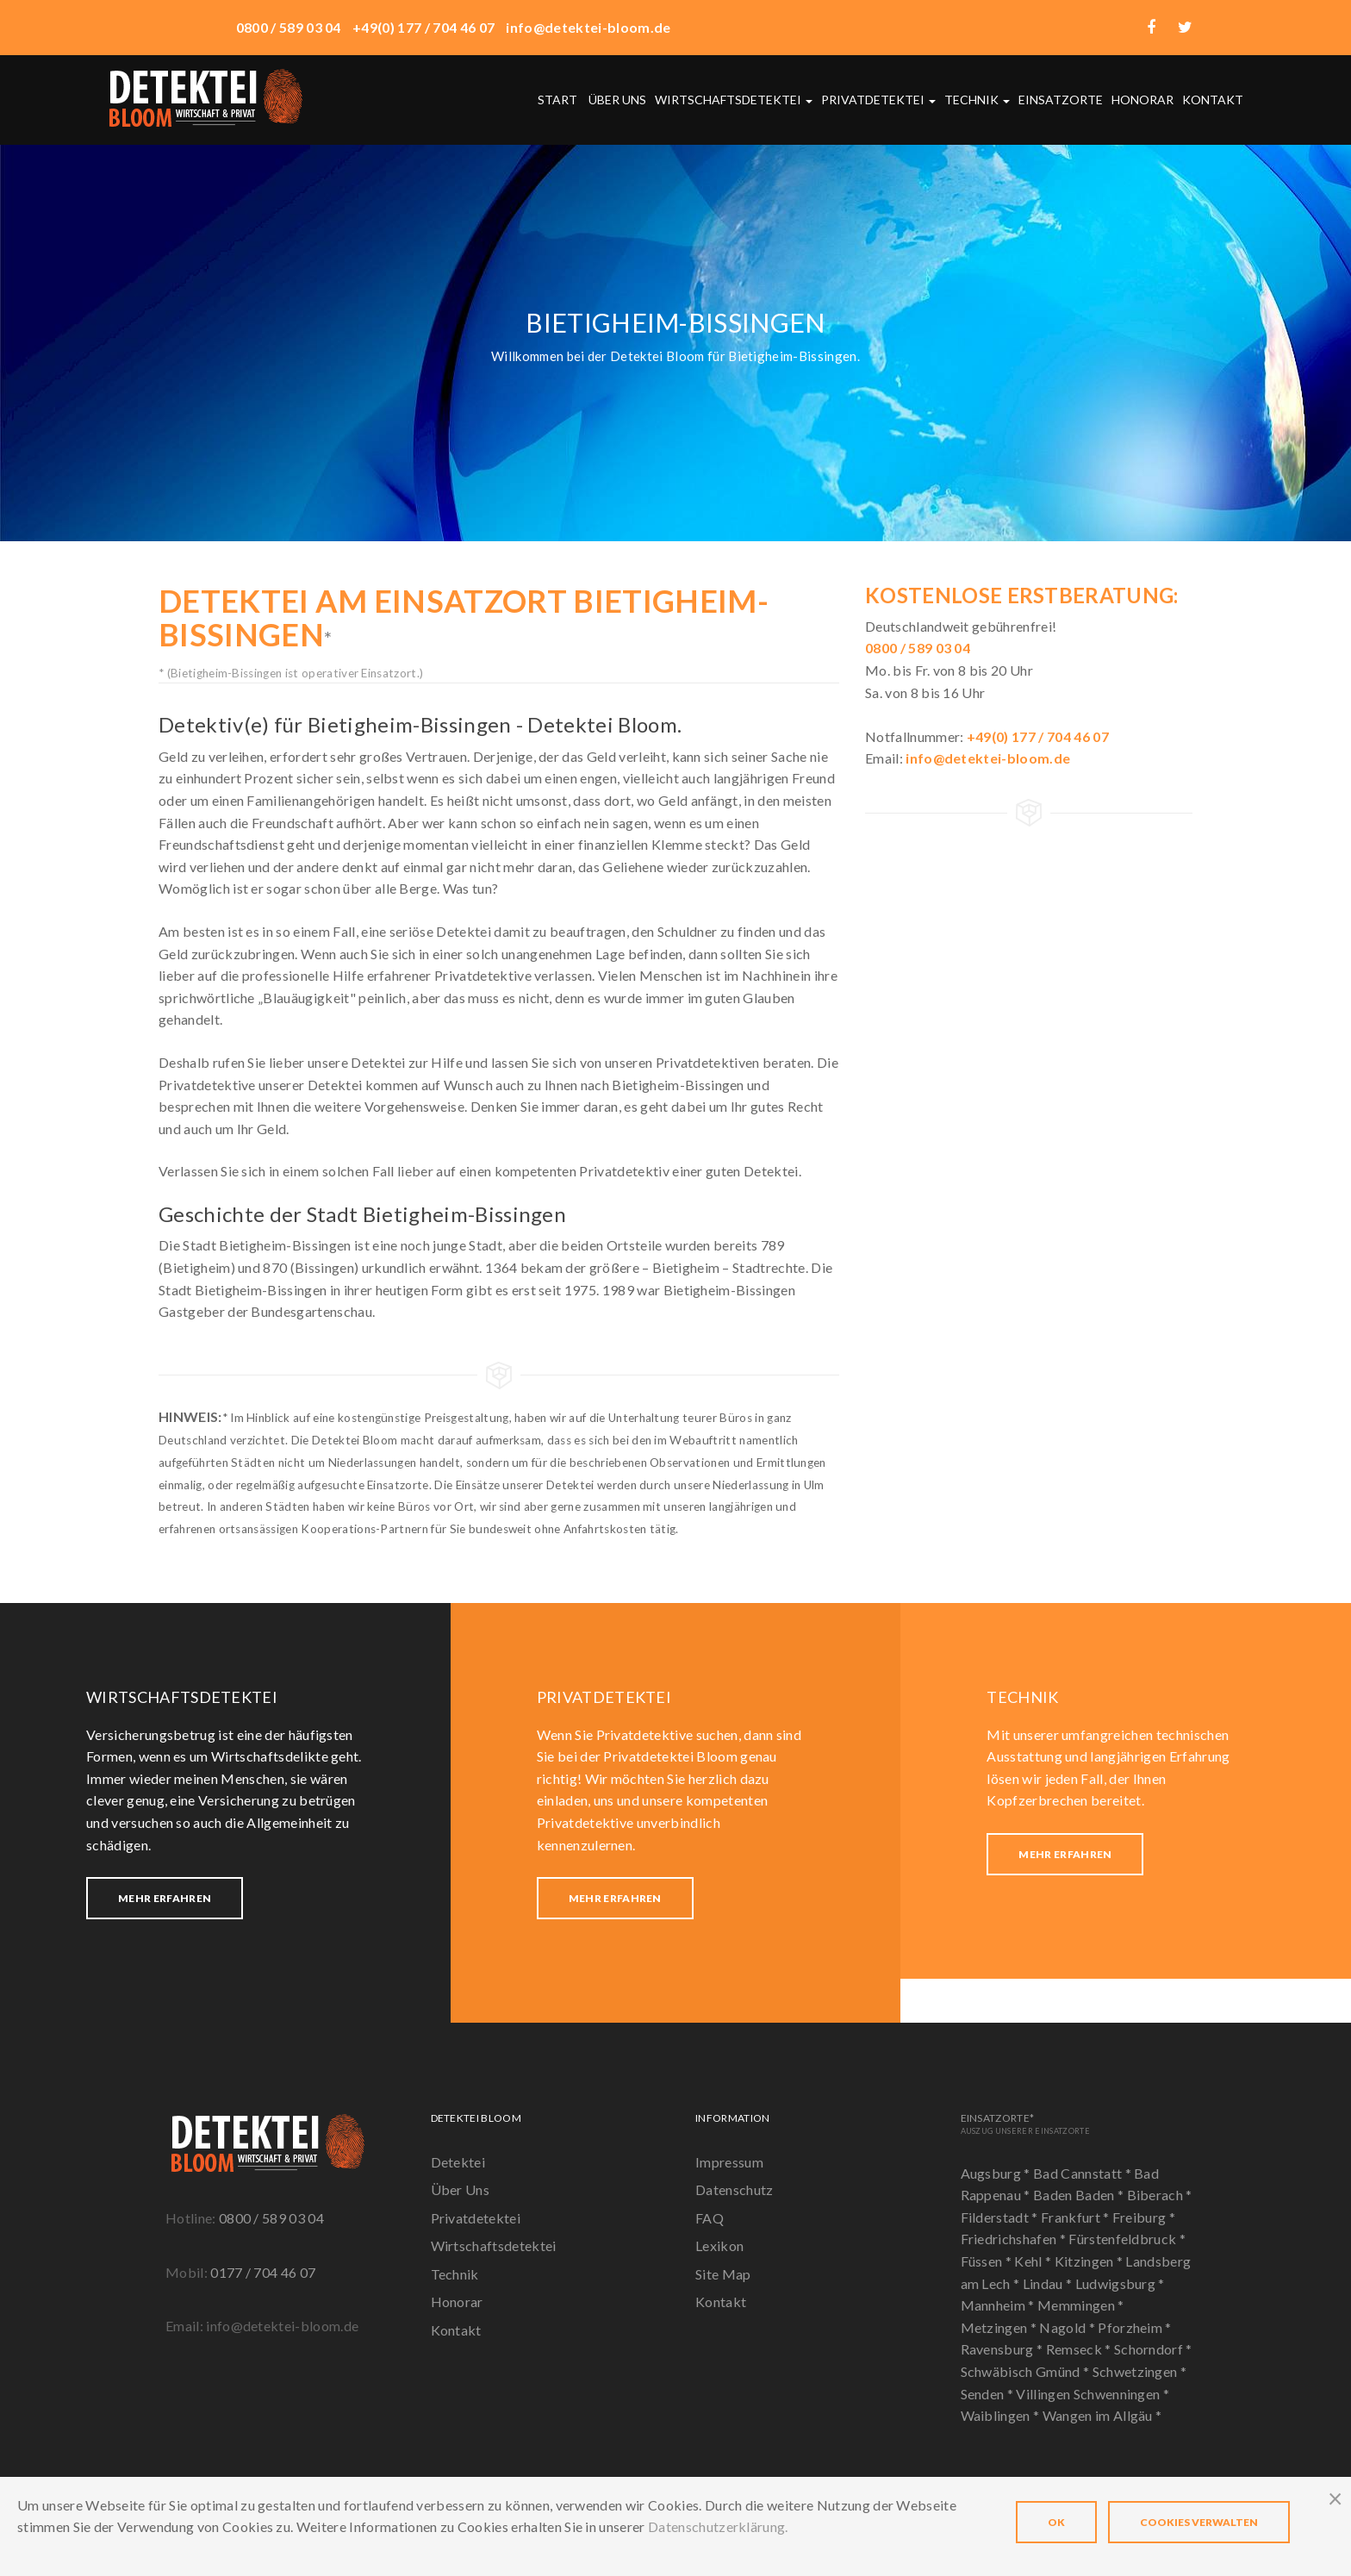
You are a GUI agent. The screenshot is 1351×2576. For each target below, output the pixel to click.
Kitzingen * (1090, 2261)
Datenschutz (734, 2189)
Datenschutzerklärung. (718, 2526)
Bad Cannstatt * (1083, 2173)
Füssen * (988, 2261)
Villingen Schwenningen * (1092, 2394)
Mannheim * (999, 2305)
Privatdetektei (878, 99)
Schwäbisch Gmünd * (1027, 2371)
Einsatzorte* (1025, 2123)
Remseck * (1080, 2349)
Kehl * (1034, 2261)
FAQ (709, 2218)
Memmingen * (1080, 2305)
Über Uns (460, 2189)
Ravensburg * (1003, 2349)
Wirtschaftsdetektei (733, 99)
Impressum (729, 2162)
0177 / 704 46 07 (262, 2272)
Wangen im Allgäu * (1102, 2415)
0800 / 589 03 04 (271, 2218)
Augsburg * (997, 2173)
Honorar (1142, 99)
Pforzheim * (1135, 2327)
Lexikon (719, 2245)
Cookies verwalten (1199, 2522)
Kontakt (1212, 99)
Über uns (617, 99)
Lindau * (1049, 2283)
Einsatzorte (1060, 99)
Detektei (458, 2162)
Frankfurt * (1076, 2217)
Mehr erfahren (164, 1898)
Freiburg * (1143, 2217)
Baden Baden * (1079, 2194)
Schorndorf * (1153, 2349)
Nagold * (1068, 2327)
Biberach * (1159, 2194)
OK (1056, 2522)
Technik (977, 99)
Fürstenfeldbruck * (1127, 2238)
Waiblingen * (1002, 2415)
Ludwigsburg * (1120, 2283)
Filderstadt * (1001, 2217)
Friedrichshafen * (1015, 2238)
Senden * (989, 2394)
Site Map (723, 2274)
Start (557, 99)
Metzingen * (1000, 2327)
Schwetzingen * (1139, 2371)
